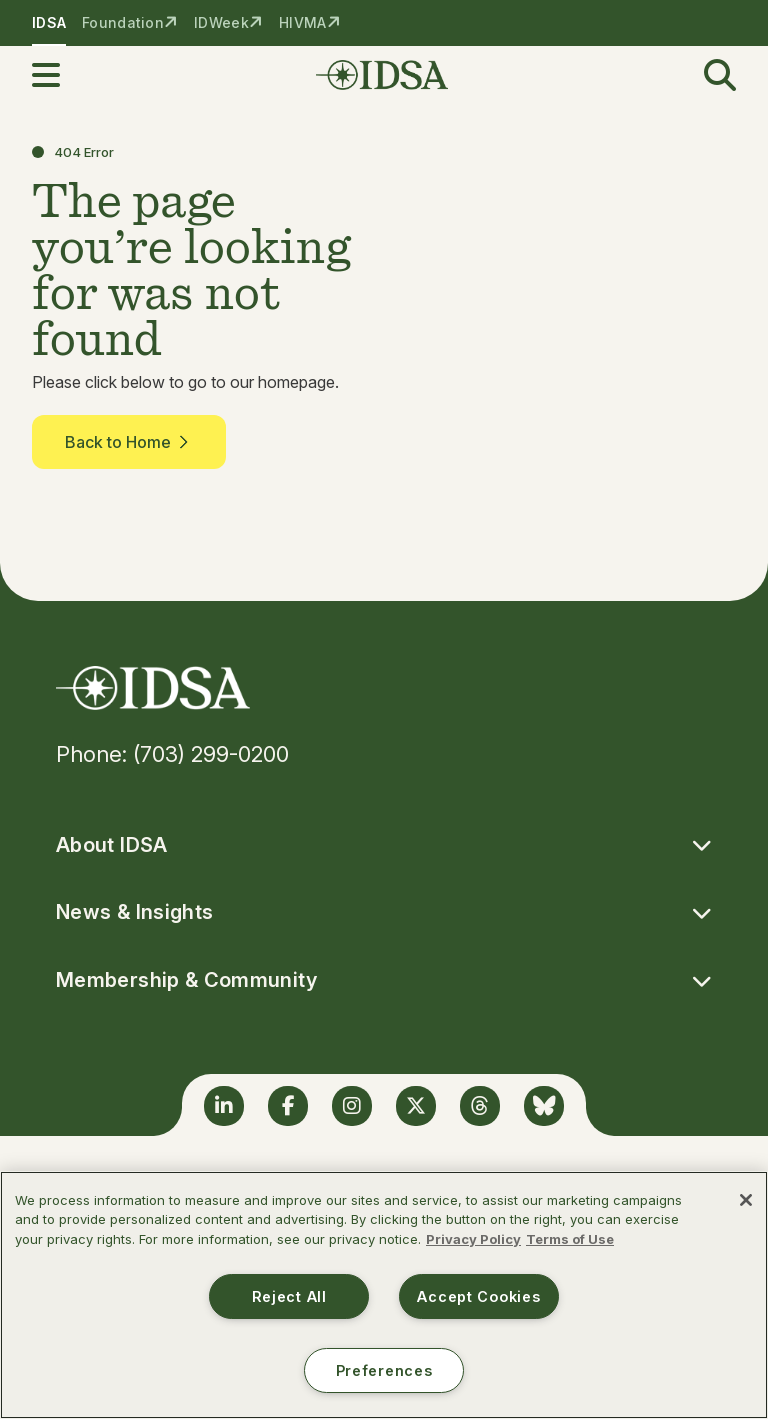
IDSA (49, 22)
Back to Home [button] (129, 442)
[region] (384, 1295)
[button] (58, 75)
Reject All (289, 1296)
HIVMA (302, 22)
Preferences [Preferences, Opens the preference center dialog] (384, 1370)
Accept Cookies (478, 1296)
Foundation (123, 22)
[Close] (746, 1200)
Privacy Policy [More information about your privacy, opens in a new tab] (473, 1239)
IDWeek (221, 22)
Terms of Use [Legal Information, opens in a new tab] (570, 1239)
